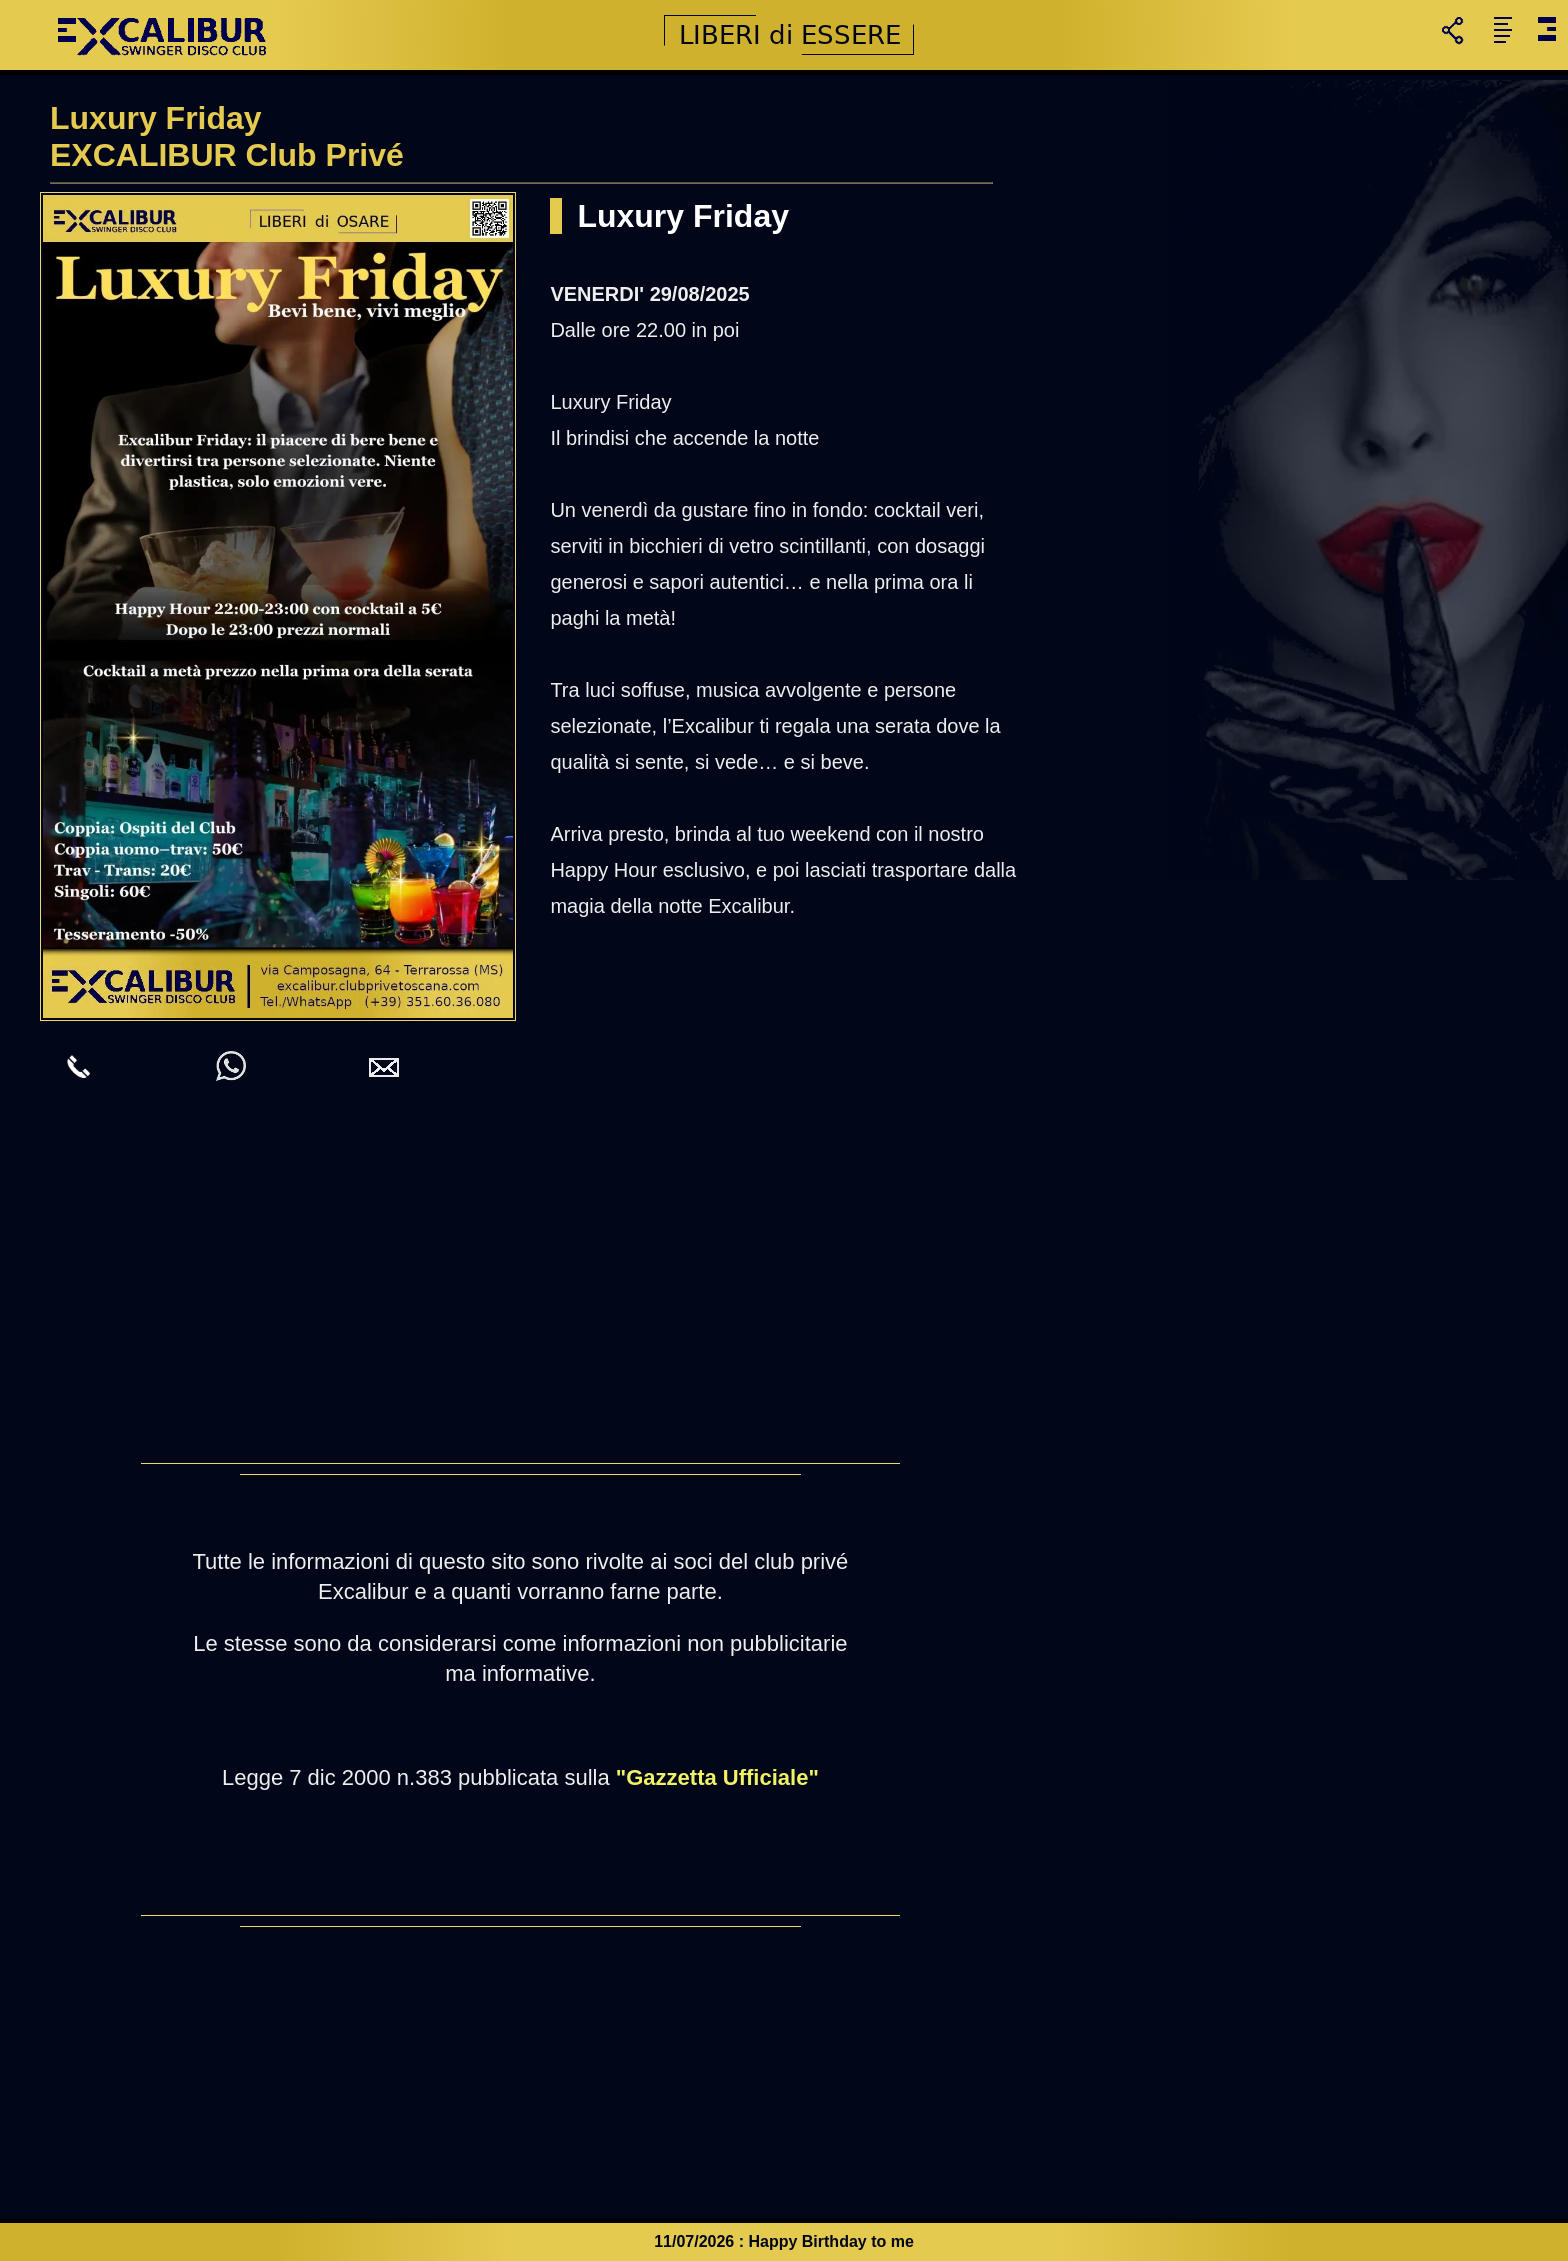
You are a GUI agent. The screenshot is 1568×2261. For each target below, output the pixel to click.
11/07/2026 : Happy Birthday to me (784, 2241)
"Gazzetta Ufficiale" (717, 1777)
